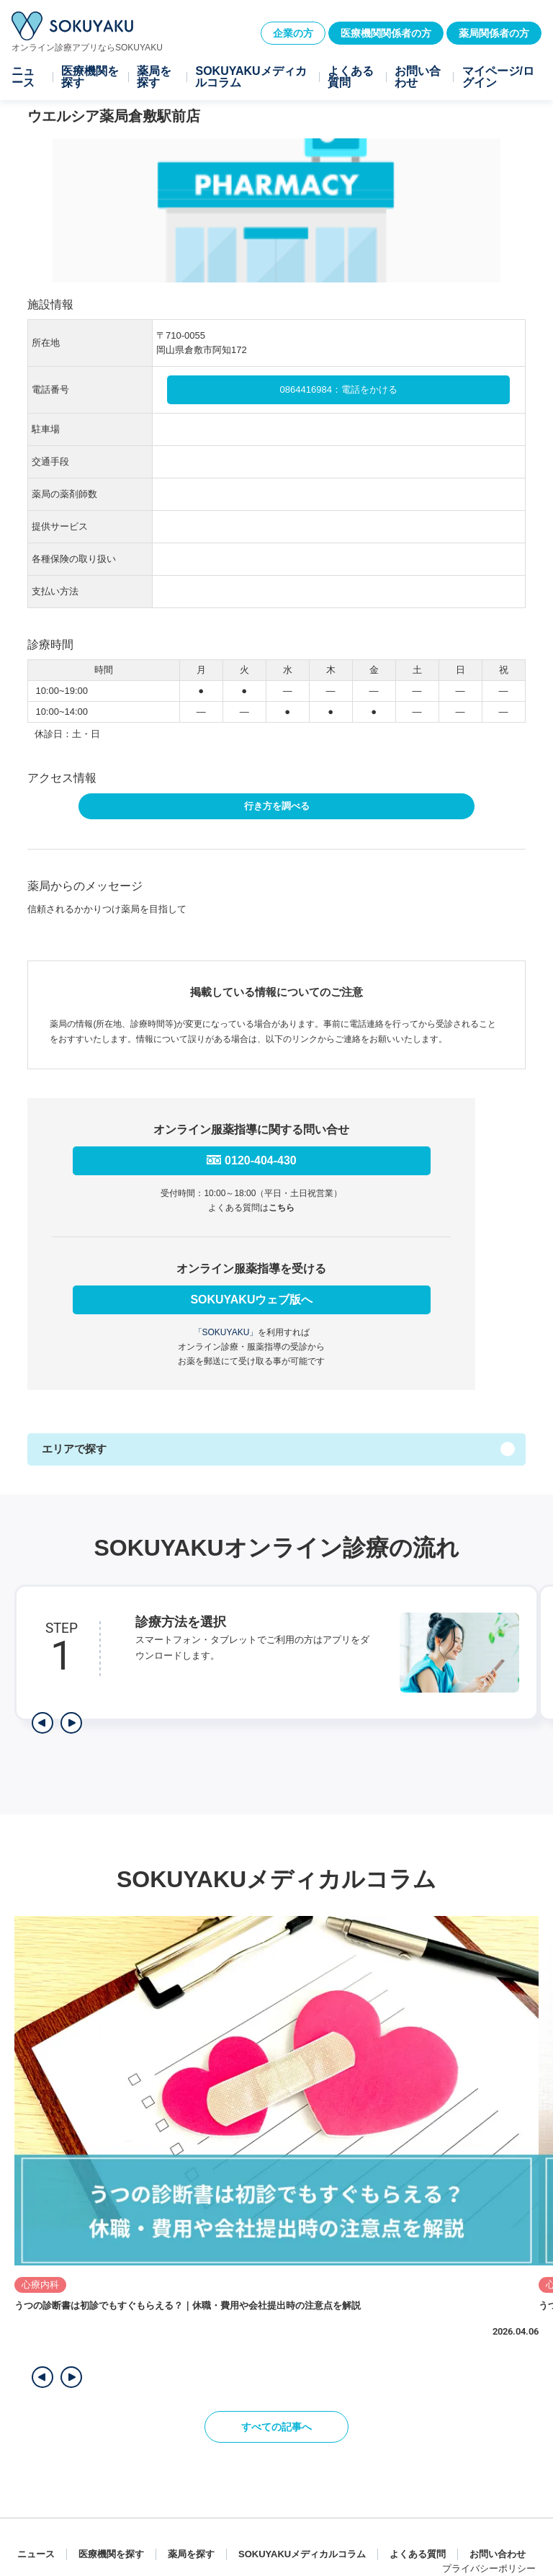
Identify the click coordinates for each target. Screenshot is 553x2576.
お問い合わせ (418, 77)
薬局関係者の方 (494, 33)
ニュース (23, 77)
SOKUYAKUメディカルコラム (250, 77)
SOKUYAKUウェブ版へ (251, 1299)
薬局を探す (154, 77)
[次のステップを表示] (71, 1723)
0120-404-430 (261, 1160)
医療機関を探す (90, 77)
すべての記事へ (276, 2427)
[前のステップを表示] (42, 1723)
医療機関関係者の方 (386, 33)
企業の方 (293, 33)
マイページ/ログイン (498, 77)
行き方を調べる (277, 806)
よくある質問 (351, 77)
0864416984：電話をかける (338, 389)
